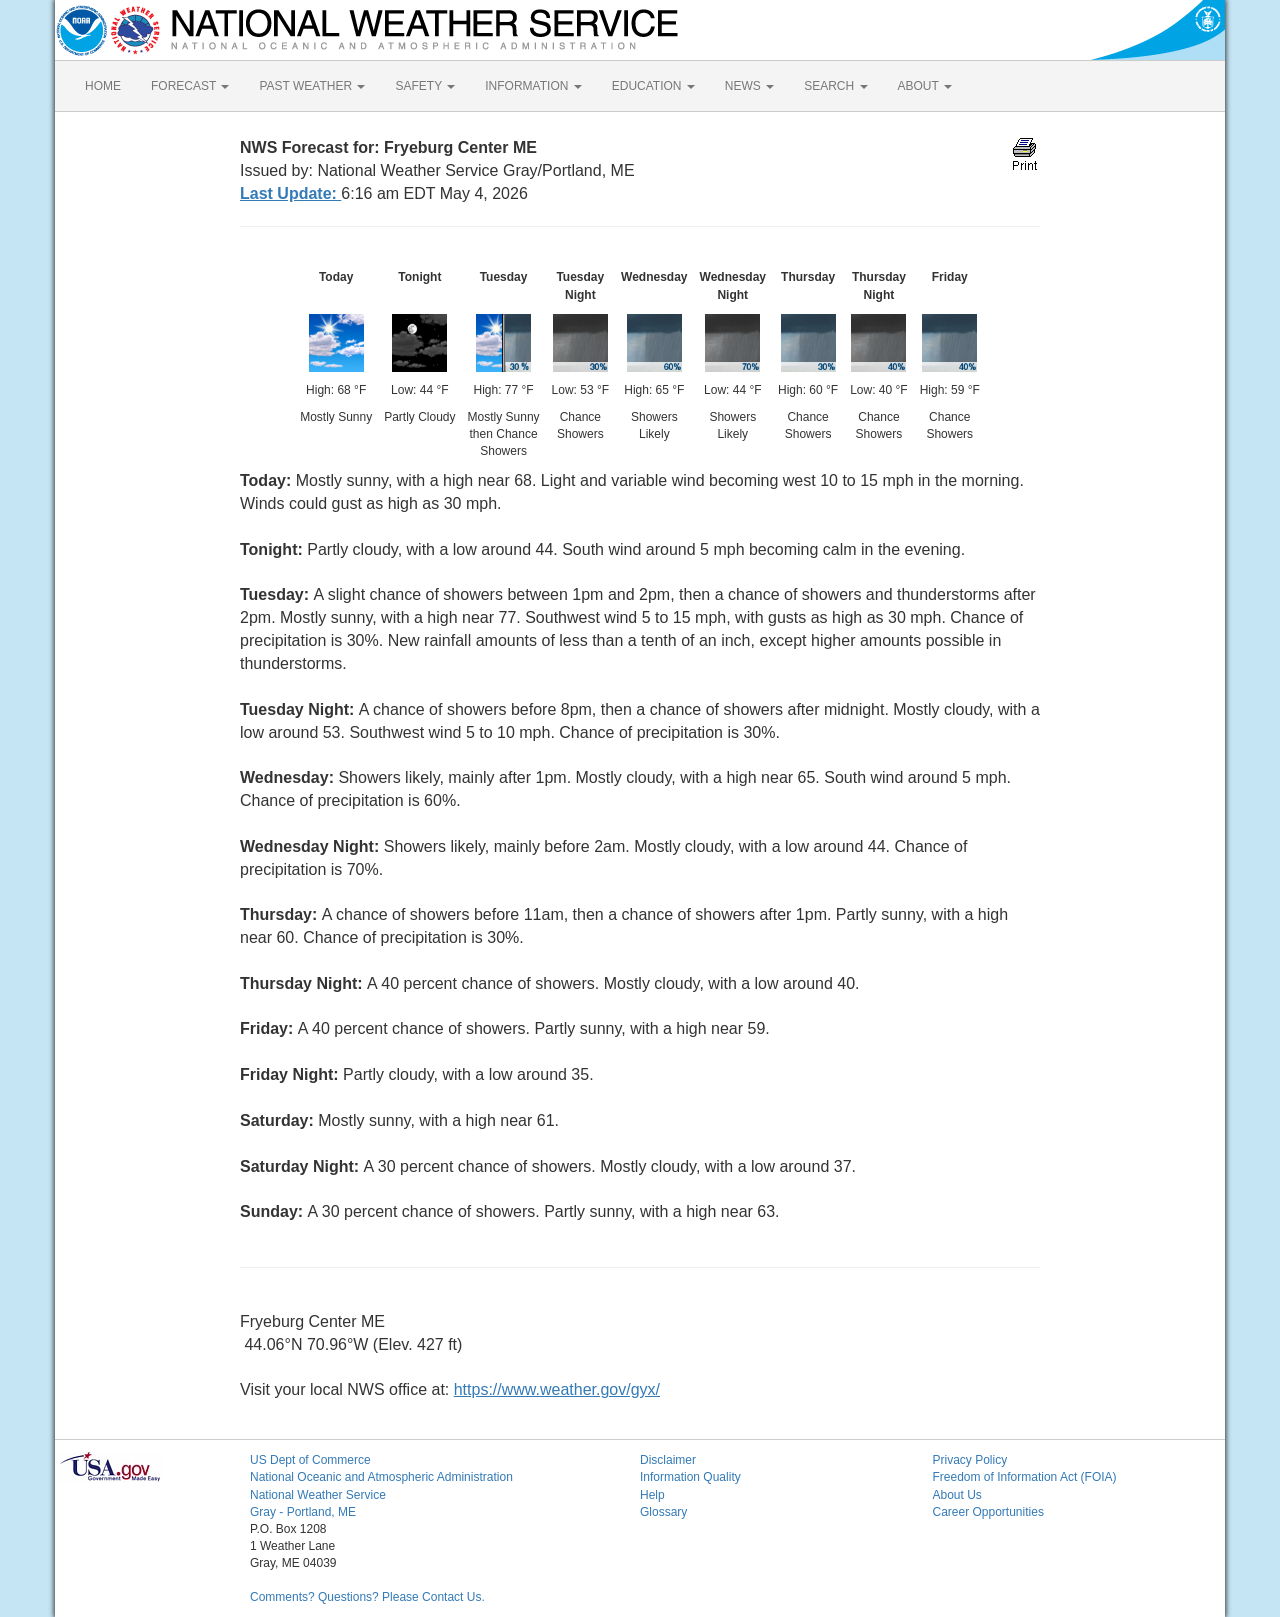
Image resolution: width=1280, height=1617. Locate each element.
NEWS (749, 86)
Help (652, 1495)
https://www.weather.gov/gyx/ (557, 1389)
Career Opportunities (988, 1512)
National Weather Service (318, 1495)
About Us (957, 1495)
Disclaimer (668, 1460)
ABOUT (925, 86)
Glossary (663, 1512)
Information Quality (690, 1477)
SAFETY (425, 86)
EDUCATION (653, 86)
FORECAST (190, 86)
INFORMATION (533, 86)
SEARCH (835, 86)
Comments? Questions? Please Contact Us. (367, 1597)
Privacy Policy (970, 1460)
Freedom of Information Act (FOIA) (1025, 1477)
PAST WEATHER (312, 86)
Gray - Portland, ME (303, 1512)
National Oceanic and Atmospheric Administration (381, 1477)
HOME (103, 86)
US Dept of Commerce (310, 1460)
